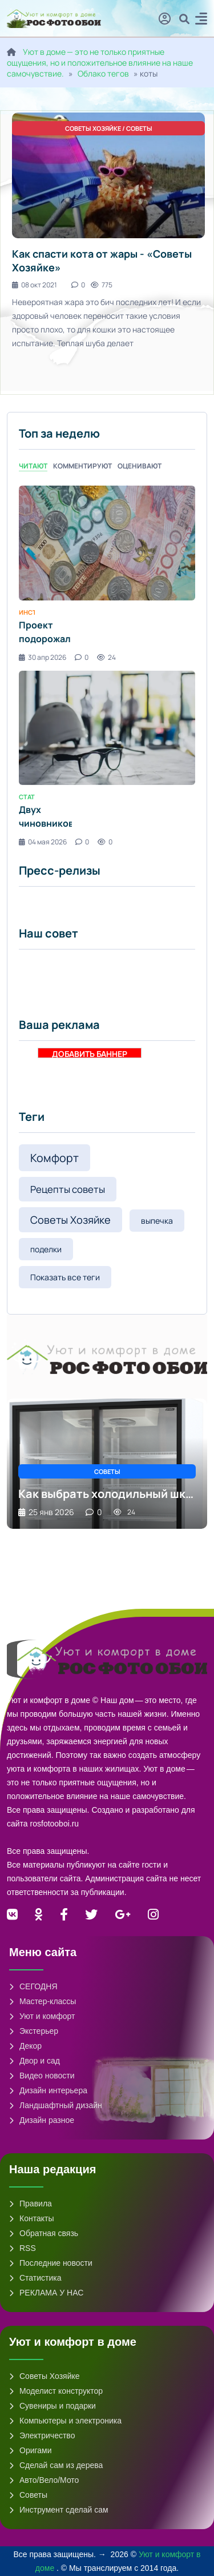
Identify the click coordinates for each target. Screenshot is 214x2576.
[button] (201, 20)
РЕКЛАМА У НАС (46, 2292)
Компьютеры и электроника (65, 2420)
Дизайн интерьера (48, 2090)
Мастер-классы (42, 2001)
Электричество (42, 2435)
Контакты (31, 2218)
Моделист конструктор (56, 2390)
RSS (22, 2248)
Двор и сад (34, 2060)
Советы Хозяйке (70, 1220)
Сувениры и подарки (52, 2405)
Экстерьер (33, 2031)
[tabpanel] (107, 666)
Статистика (35, 2277)
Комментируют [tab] (82, 466)
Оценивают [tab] (139, 466)
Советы (28, 2494)
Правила (30, 2203)
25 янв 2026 (46, 1512)
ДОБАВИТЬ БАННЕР (89, 1053)
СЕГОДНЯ (33, 1986)
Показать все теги (65, 1277)
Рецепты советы (67, 1189)
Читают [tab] (33, 466)
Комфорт (54, 1157)
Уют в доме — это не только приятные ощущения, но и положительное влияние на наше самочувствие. (100, 62)
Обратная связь (43, 2233)
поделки (46, 1249)
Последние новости (50, 2262)
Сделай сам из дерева (56, 2465)
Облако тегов (103, 73)
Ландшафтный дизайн (55, 2105)
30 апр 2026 (42, 657)
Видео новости (42, 2075)
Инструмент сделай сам (58, 2509)
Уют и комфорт (42, 2016)
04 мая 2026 (43, 842)
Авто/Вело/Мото (44, 2480)
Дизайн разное (41, 2120)
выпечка (157, 1220)
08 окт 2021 (34, 285)
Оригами (30, 2450)
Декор (25, 2045)
